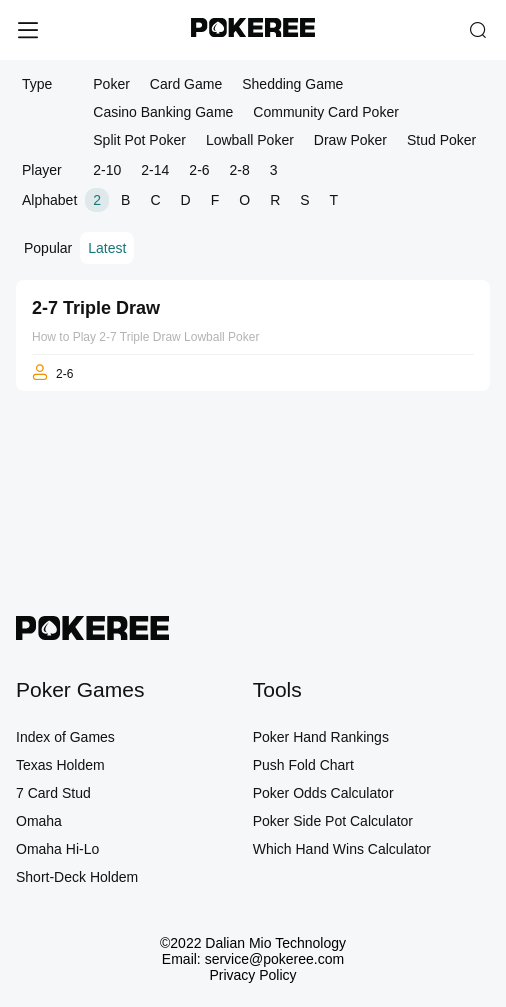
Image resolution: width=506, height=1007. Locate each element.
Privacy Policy (252, 975)
